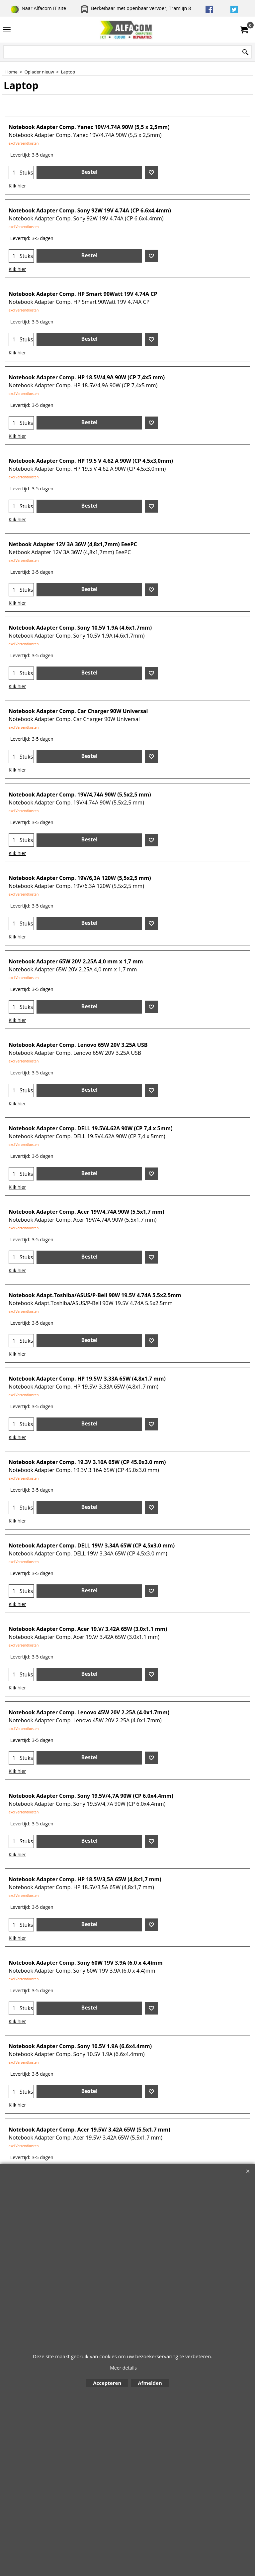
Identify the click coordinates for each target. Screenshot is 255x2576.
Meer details (123, 2368)
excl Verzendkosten (24, 143)
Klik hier (17, 186)
